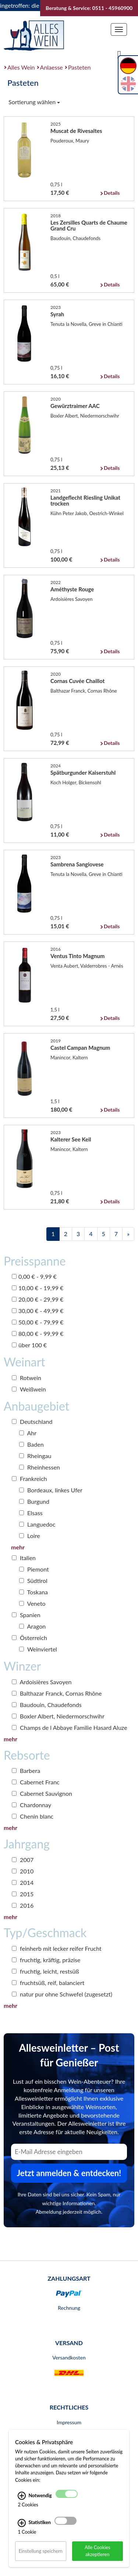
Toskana (33, 1591)
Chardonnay (31, 1804)
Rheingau (35, 1455)
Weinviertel (38, 1649)
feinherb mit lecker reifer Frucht (57, 1948)
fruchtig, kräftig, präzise (46, 1959)
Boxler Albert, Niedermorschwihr (58, 1716)
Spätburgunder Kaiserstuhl (83, 772)
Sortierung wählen (34, 101)
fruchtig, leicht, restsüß (45, 1971)
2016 (22, 1905)
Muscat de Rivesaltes (76, 130)
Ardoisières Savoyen (42, 1681)
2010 (22, 1871)
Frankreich (29, 1478)
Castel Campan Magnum (80, 1047)
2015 (22, 1893)
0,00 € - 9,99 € (34, 1276)
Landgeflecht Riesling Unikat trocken (85, 500)
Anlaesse (51, 67)
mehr (18, 1547)
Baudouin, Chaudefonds (47, 1704)
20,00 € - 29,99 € (37, 1299)
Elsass (31, 1512)
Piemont (34, 1569)
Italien (24, 1557)
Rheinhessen (39, 1467)
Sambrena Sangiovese (77, 864)
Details (112, 193)
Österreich (29, 1637)
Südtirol (33, 1580)
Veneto (32, 1603)
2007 (22, 1859)
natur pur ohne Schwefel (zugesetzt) (62, 1994)
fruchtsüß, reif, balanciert (48, 1982)
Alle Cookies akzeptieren (97, 2550)
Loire (29, 1535)
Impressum (69, 2422)
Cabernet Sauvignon (42, 1793)
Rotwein (26, 1377)
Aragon (32, 1626)
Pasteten (79, 67)
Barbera (26, 1770)
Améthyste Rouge (72, 589)
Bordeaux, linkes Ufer (50, 1489)
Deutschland (32, 1421)
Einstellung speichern (41, 2551)
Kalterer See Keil (70, 1139)
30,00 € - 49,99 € (37, 1310)
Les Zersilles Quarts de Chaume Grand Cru (88, 225)
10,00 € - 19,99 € (37, 1287)
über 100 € (29, 1344)
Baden (31, 1444)
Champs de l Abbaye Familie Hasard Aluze (69, 1727)
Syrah (57, 314)
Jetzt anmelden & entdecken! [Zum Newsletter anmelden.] (69, 2173)
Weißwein (29, 1389)
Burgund (34, 1501)
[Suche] (119, 54)
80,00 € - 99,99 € (37, 1333)
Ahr (27, 1432)
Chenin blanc (32, 1816)
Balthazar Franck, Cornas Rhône (57, 1693)
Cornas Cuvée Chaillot (77, 681)
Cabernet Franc (36, 1781)
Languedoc (37, 1524)
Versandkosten (68, 2357)
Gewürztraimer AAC (75, 405)
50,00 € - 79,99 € (37, 1322)
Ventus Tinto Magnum (77, 956)
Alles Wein (21, 67)
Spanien (26, 1614)
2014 (22, 1882)
